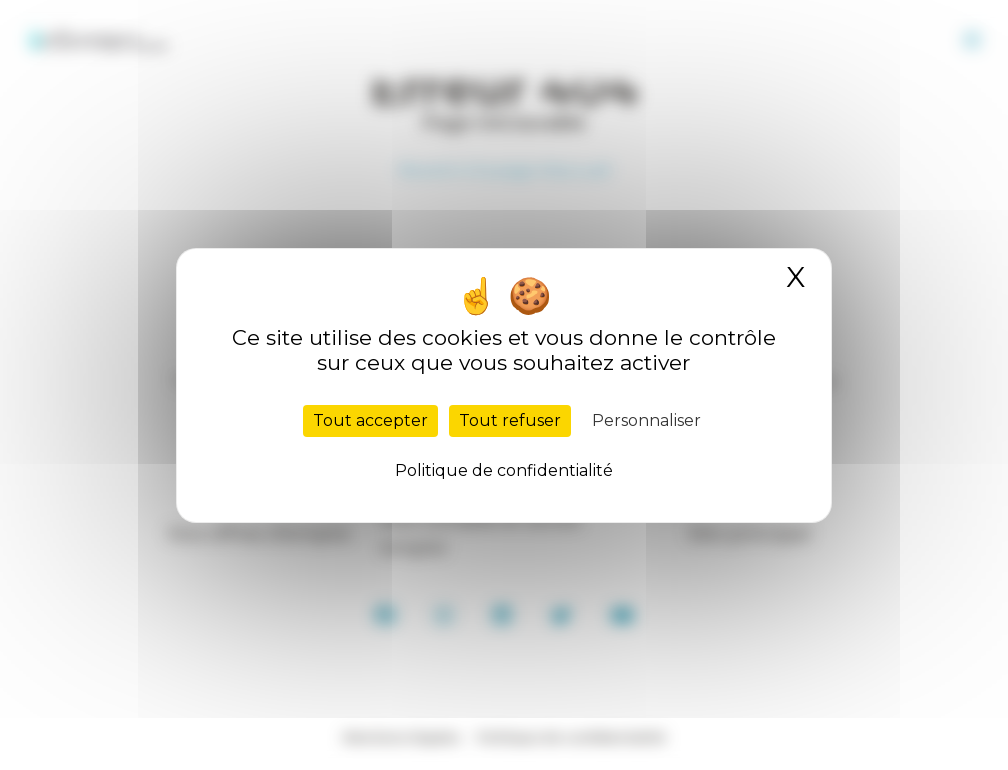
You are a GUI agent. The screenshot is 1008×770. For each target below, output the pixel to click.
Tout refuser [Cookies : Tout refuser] (510, 420)
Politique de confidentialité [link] (504, 470)
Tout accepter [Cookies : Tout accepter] (370, 420)
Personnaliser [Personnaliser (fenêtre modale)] (646, 420)
